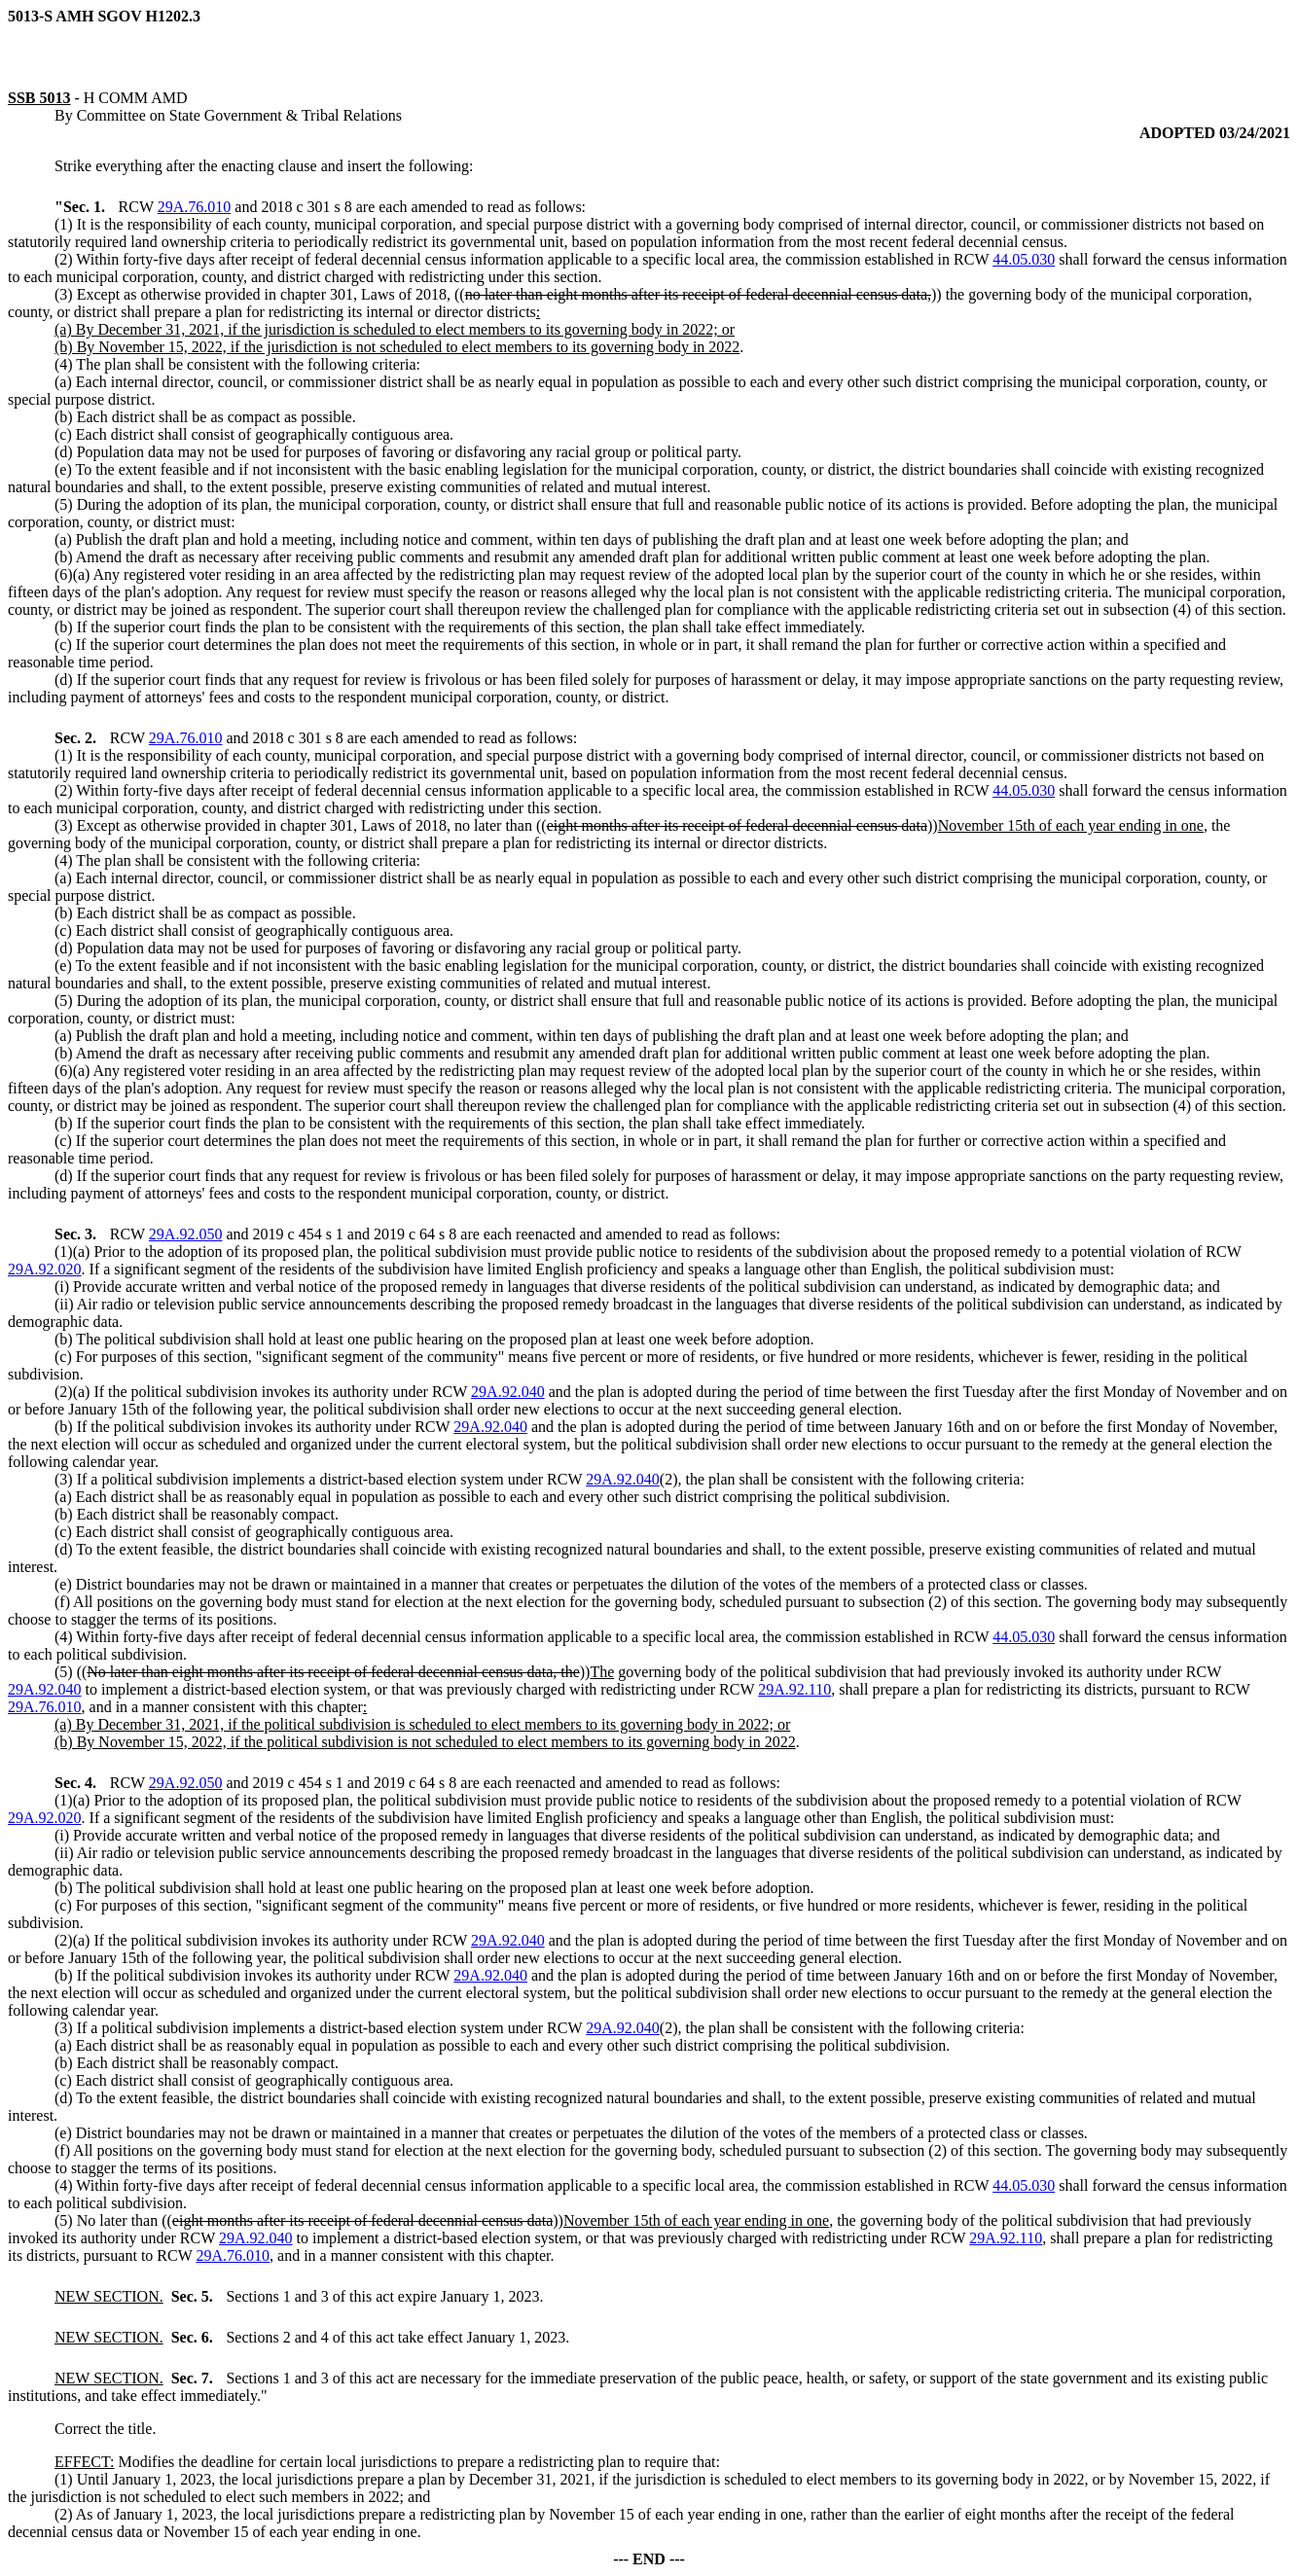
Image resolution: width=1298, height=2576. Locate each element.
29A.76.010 (195, 206)
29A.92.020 (45, 1269)
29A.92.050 (186, 1234)
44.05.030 (1023, 259)
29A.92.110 (794, 1689)
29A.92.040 (508, 1391)
